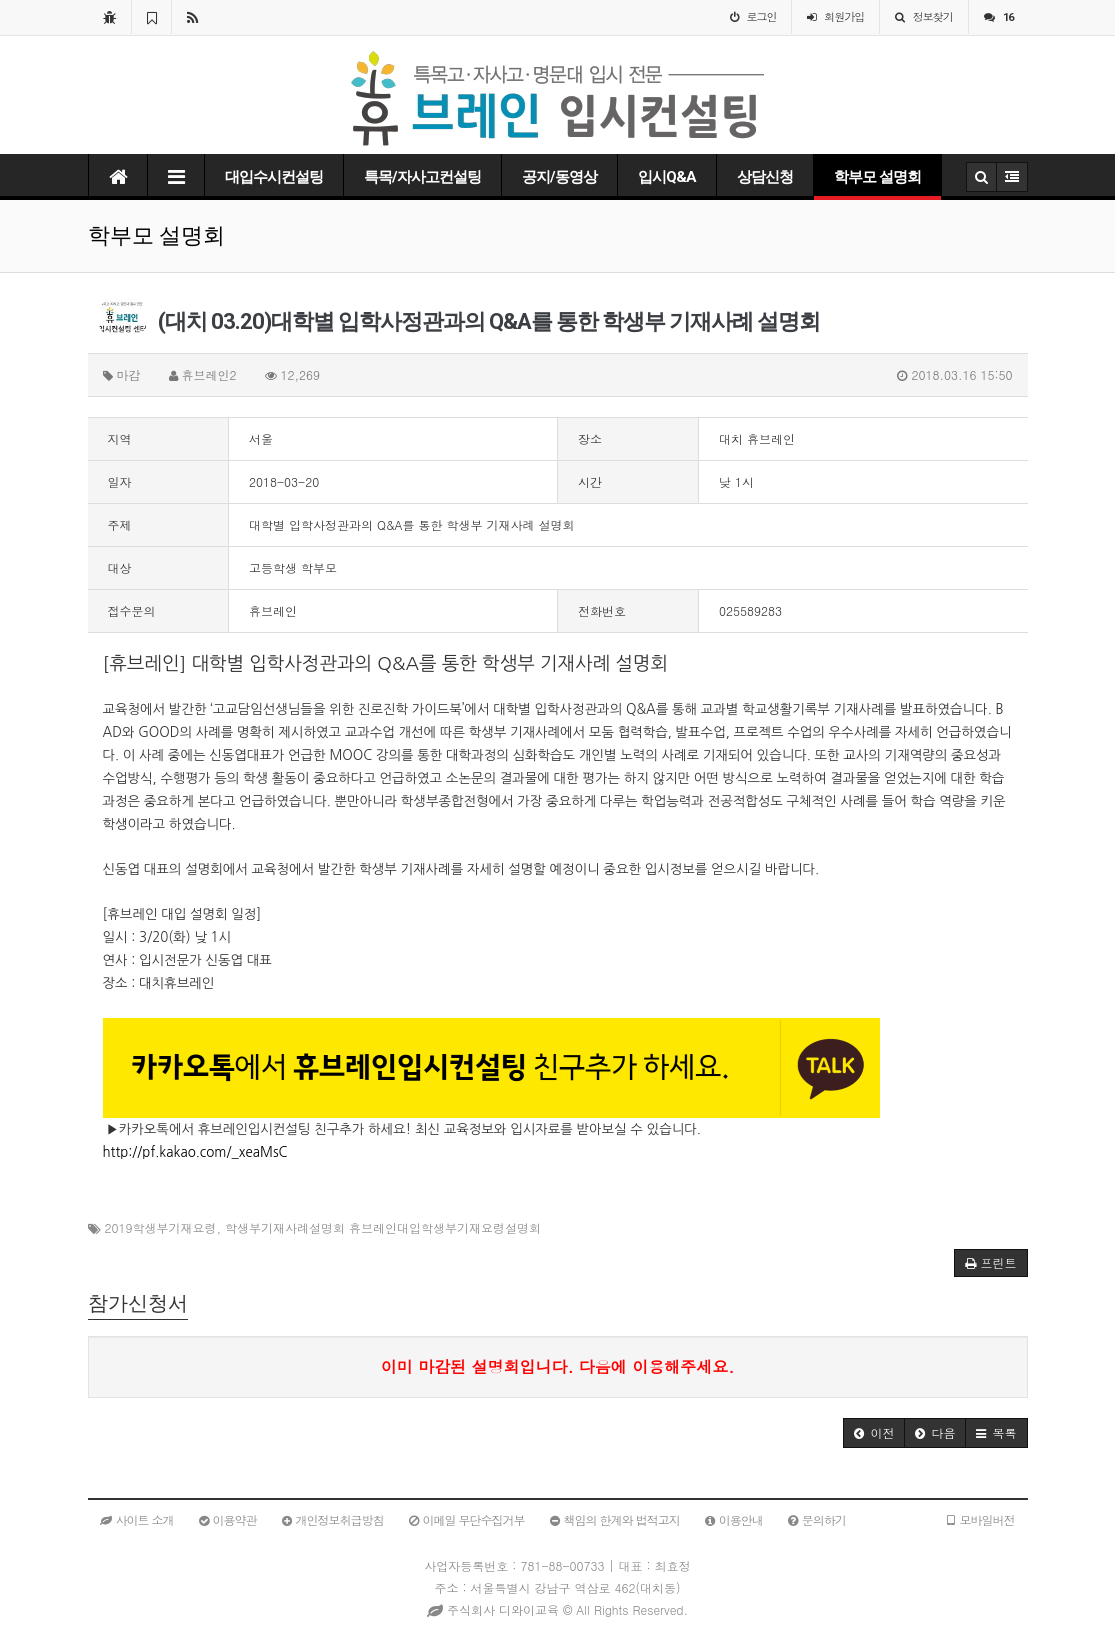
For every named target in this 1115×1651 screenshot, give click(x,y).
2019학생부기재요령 (161, 1227)
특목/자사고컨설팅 (422, 177)
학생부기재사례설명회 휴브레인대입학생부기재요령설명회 (383, 1227)
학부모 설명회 (877, 177)
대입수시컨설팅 (274, 177)
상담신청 (765, 177)
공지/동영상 (559, 177)
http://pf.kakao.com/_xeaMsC (195, 1152)
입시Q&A (667, 177)
